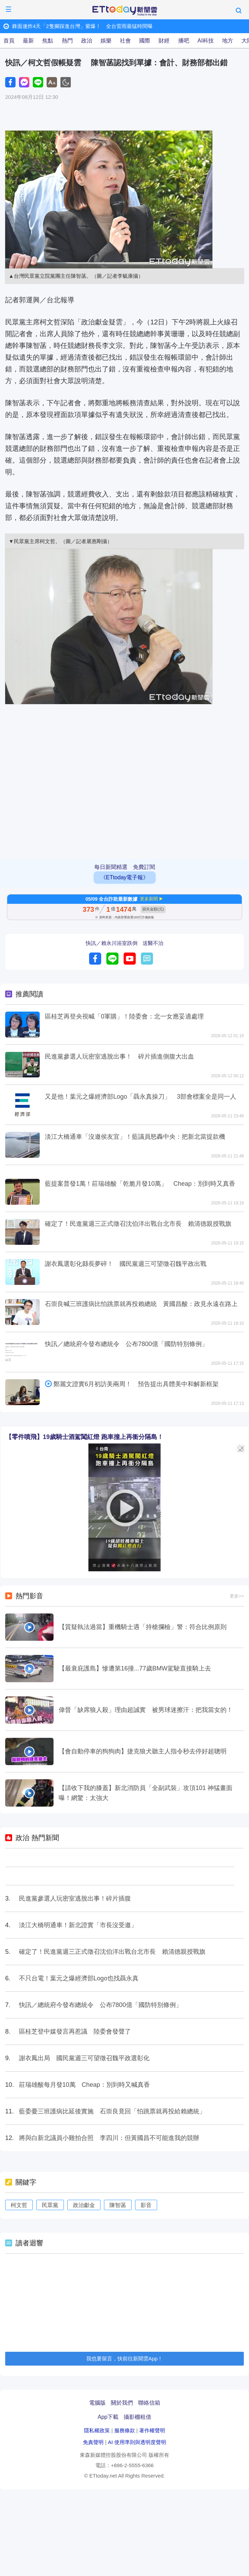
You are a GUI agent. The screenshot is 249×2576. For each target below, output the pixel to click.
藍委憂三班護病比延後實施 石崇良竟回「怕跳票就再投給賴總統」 (112, 2111)
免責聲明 (93, 2442)
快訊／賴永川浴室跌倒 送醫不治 (124, 943)
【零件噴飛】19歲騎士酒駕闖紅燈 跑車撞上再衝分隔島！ (84, 1436)
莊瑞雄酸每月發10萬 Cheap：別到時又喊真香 (84, 2084)
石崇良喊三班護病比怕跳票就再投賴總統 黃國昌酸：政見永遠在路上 (141, 1303)
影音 (146, 2205)
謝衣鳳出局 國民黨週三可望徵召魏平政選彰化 (84, 2058)
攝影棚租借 (137, 2417)
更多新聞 (149, 898)
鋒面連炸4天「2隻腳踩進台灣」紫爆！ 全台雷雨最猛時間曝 (82, 26)
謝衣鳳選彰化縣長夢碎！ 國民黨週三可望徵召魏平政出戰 (126, 1263)
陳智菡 (117, 2205)
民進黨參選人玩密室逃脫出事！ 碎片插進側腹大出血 (119, 1056)
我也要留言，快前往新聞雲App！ (124, 2358)
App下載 (108, 2417)
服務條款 (124, 2430)
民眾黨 (50, 2205)
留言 (147, 959)
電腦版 (97, 2403)
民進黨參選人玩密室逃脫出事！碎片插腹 (75, 1898)
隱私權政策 (97, 2430)
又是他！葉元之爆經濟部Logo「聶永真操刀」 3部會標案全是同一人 (140, 1096)
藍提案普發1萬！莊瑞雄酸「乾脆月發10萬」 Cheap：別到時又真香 (140, 1183)
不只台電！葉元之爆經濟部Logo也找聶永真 (78, 1978)
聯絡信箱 (149, 2403)
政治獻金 (84, 2205)
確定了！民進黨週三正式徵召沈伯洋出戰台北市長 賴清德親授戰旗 (138, 1223)
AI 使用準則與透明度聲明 (137, 2442)
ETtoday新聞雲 (124, 10)
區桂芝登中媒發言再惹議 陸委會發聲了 (75, 2031)
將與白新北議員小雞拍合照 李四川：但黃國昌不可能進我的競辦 (109, 2137)
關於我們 (122, 2403)
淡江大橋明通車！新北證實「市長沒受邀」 (78, 1925)
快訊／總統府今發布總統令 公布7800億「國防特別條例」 (126, 1344)
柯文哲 (19, 2205)
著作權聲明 (152, 2430)
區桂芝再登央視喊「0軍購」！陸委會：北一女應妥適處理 (124, 1016)
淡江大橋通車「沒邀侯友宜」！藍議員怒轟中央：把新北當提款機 (135, 1136)
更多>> (237, 1596)
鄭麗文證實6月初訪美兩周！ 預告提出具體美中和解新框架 (136, 1384)
